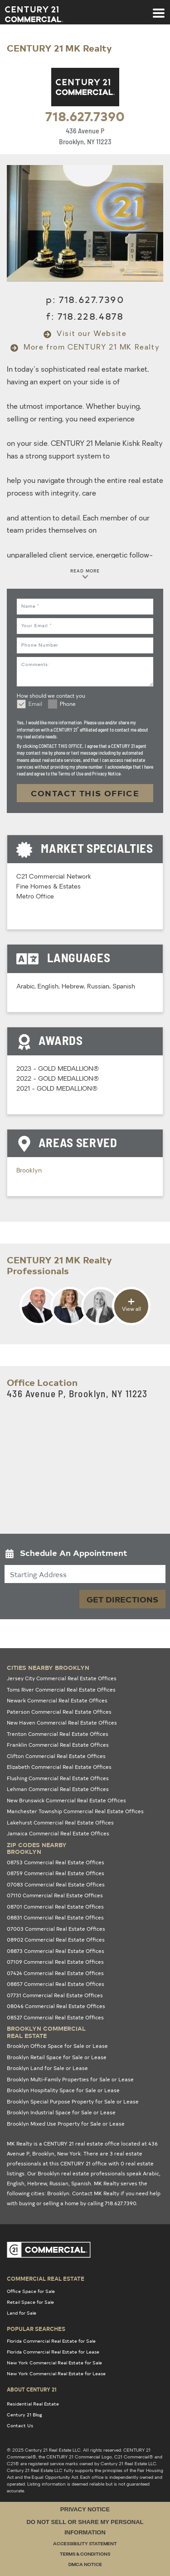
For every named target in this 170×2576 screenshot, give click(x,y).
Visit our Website (85, 334)
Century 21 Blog (24, 2414)
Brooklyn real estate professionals (81, 2173)
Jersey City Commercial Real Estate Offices (62, 1678)
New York (69, 2153)
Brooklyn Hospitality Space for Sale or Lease (63, 2090)
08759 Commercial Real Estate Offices (55, 1873)
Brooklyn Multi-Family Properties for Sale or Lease (70, 2079)
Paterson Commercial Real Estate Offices (59, 1711)
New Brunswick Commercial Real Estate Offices (66, 1800)
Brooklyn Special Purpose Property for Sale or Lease (73, 2101)
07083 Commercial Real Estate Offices (56, 1884)
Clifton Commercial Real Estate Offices (56, 1756)
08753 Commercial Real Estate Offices (55, 1862)
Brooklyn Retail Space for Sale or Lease (57, 2057)
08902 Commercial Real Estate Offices (56, 1939)
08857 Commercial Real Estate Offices (55, 1983)
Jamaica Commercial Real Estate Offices (58, 1833)
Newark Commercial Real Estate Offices (57, 1700)
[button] (85, 1555)
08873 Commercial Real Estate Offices (55, 1950)
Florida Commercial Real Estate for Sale (51, 2341)
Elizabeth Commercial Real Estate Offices (59, 1766)
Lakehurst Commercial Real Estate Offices (60, 1822)
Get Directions (122, 1599)
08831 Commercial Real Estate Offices (55, 1917)
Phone (68, 704)
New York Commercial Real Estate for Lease (56, 2373)
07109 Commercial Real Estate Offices (55, 1961)
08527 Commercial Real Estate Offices (55, 2017)
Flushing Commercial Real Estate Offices (58, 1778)
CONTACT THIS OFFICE (85, 793)
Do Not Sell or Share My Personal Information (84, 2527)
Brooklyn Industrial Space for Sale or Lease (61, 2112)
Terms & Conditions (85, 2554)
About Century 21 (32, 2389)
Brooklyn (29, 1170)
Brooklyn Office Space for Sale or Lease (57, 2045)
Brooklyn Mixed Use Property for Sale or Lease (66, 2123)
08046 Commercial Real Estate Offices (56, 2006)
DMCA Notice (85, 2564)
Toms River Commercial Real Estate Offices (61, 1689)
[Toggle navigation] (158, 8)
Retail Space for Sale (30, 2302)
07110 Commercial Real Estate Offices (55, 1895)
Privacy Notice (85, 2509)
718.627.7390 (85, 115)
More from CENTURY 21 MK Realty (85, 347)
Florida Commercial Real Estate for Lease (53, 2352)
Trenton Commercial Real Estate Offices (57, 1733)
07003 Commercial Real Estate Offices (56, 1928)
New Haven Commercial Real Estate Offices (62, 1722)
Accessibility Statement (85, 2544)
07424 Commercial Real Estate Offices (55, 1973)
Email (35, 704)
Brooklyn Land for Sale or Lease (47, 2068)
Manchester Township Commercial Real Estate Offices (75, 1811)
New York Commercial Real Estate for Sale (54, 2362)
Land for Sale (21, 2313)
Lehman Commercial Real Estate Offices (58, 1789)
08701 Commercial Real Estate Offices (55, 1906)
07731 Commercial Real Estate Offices (55, 1995)
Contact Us (20, 2425)
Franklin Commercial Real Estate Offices (58, 1744)
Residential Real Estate (33, 2404)
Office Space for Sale (31, 2291)
